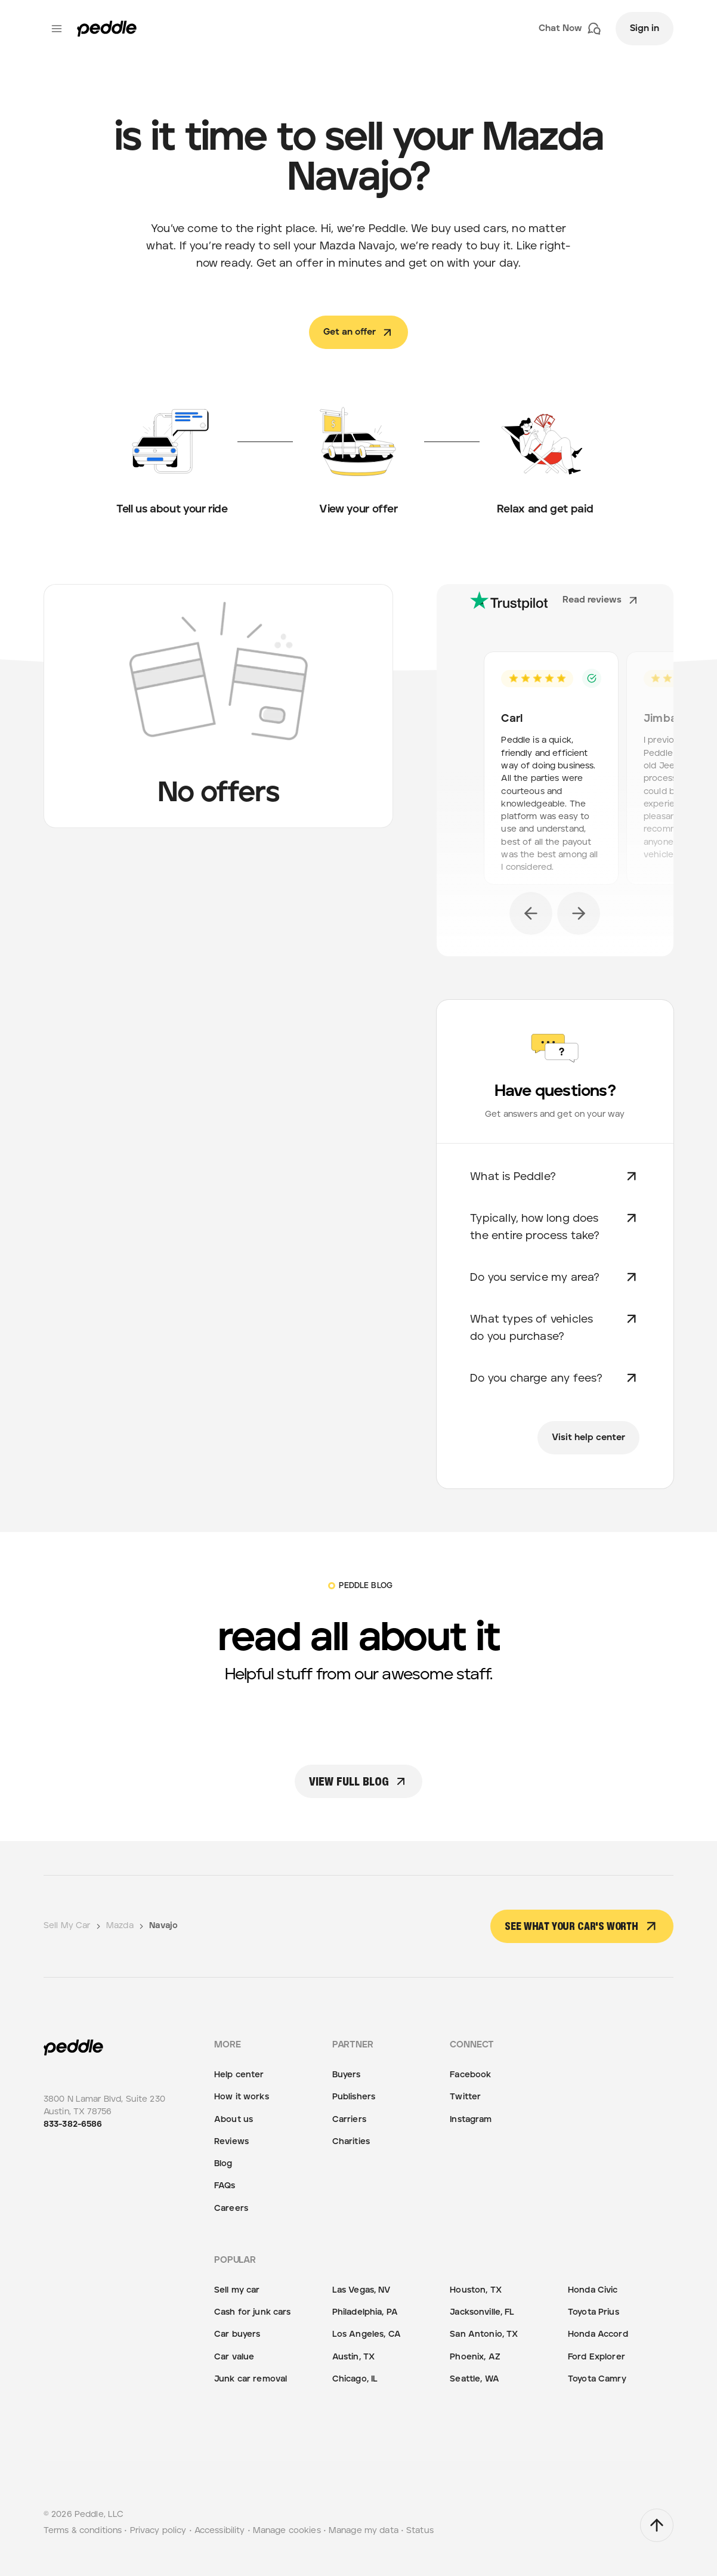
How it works (241, 2097)
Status (420, 2530)
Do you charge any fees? (554, 1378)
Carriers (349, 2119)
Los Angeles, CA (366, 2334)
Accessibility (219, 2530)
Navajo (163, 1926)
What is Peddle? (554, 1176)
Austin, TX (353, 2357)
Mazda (126, 1926)
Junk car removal (250, 2379)
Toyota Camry (597, 2379)
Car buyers (237, 2334)
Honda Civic (593, 2290)
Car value (234, 2357)
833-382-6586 (73, 2124)
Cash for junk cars (252, 2312)
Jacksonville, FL (482, 2312)
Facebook (470, 2075)
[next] (578, 913)
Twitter (465, 2097)
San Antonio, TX (484, 2334)
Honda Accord (598, 2334)
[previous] (530, 913)
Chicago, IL (355, 2379)
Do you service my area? (554, 1277)
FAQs (225, 2186)
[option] (555, 771)
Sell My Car (73, 1926)
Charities (351, 2142)
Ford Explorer (596, 2357)
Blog (223, 2164)
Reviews (231, 2142)
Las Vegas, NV (361, 2290)
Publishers (353, 2097)
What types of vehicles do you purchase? (554, 1326)
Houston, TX (476, 2290)
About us (233, 2119)
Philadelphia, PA (365, 2312)
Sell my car (237, 2290)
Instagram (471, 2119)
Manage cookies (287, 2530)
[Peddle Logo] (107, 29)
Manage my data (363, 2530)
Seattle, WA (474, 2379)
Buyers (346, 2075)
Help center (239, 2075)
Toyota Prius (593, 2312)
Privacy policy (158, 2530)
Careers (231, 2208)
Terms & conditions (83, 2530)
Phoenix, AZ (475, 2357)
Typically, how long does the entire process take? (554, 1225)
